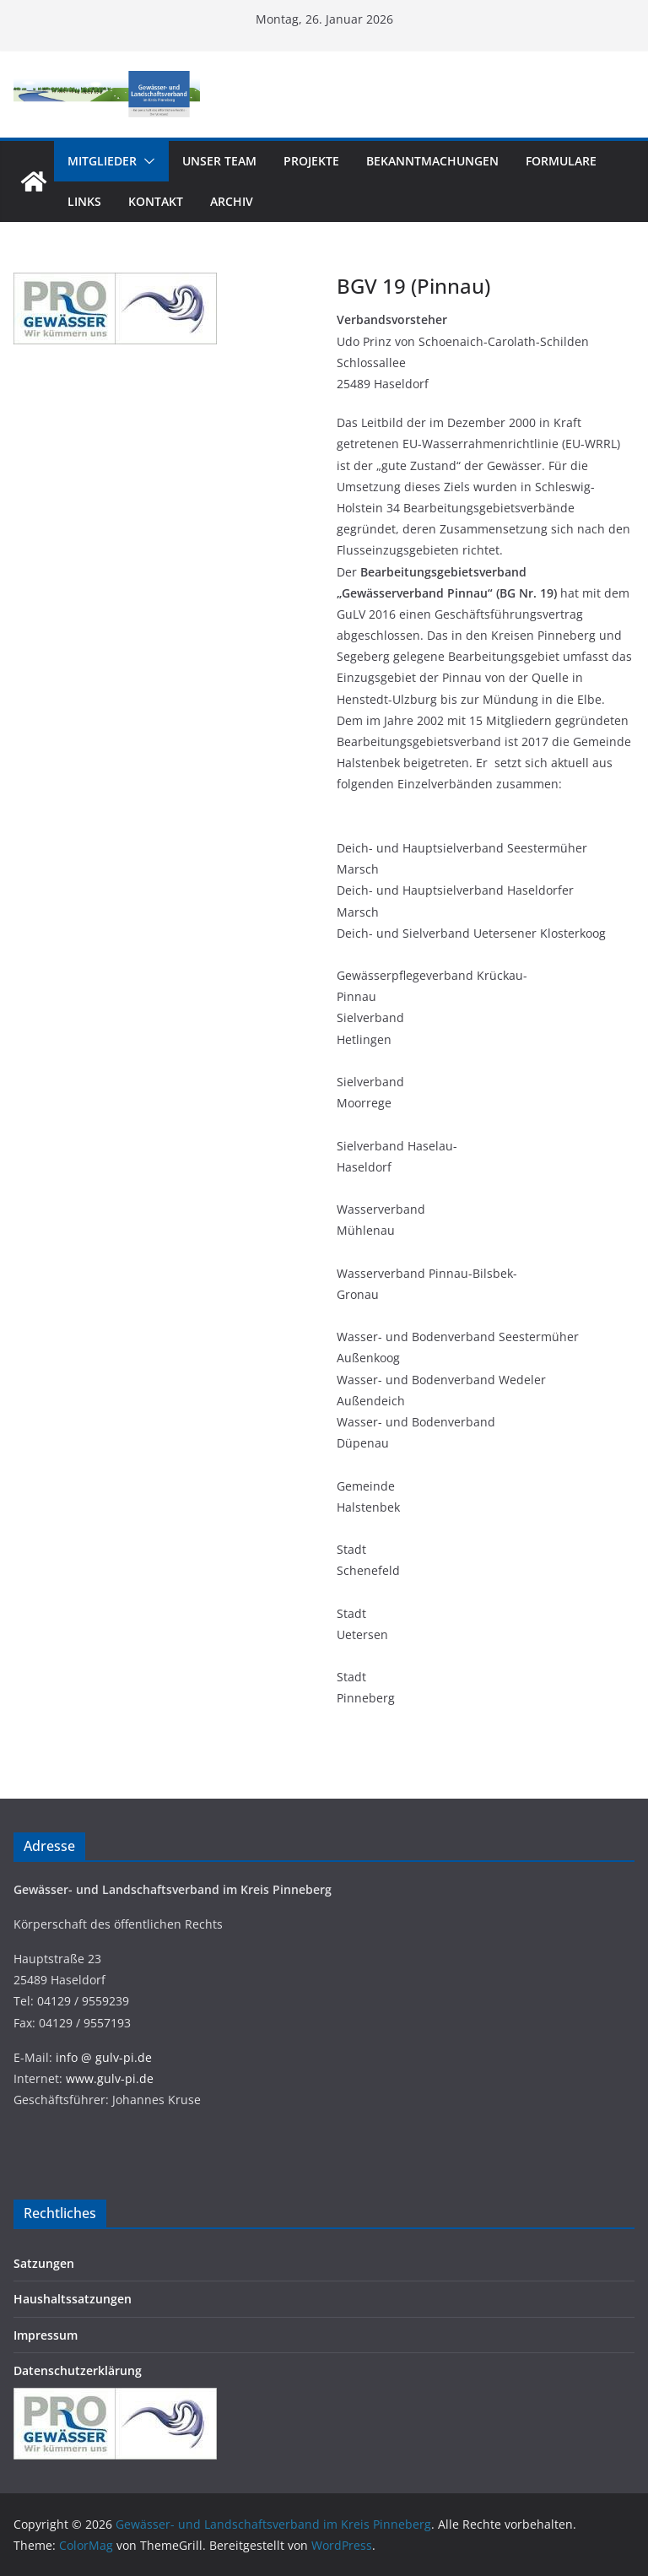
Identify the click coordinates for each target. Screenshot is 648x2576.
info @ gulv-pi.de (104, 2057)
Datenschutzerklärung (78, 2370)
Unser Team (219, 161)
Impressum (46, 2335)
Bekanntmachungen (432, 161)
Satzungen (44, 2263)
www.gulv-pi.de (110, 2078)
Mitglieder (102, 161)
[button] (146, 161)
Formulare (561, 161)
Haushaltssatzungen (73, 2299)
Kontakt (155, 201)
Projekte (311, 161)
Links (84, 201)
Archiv (231, 201)
